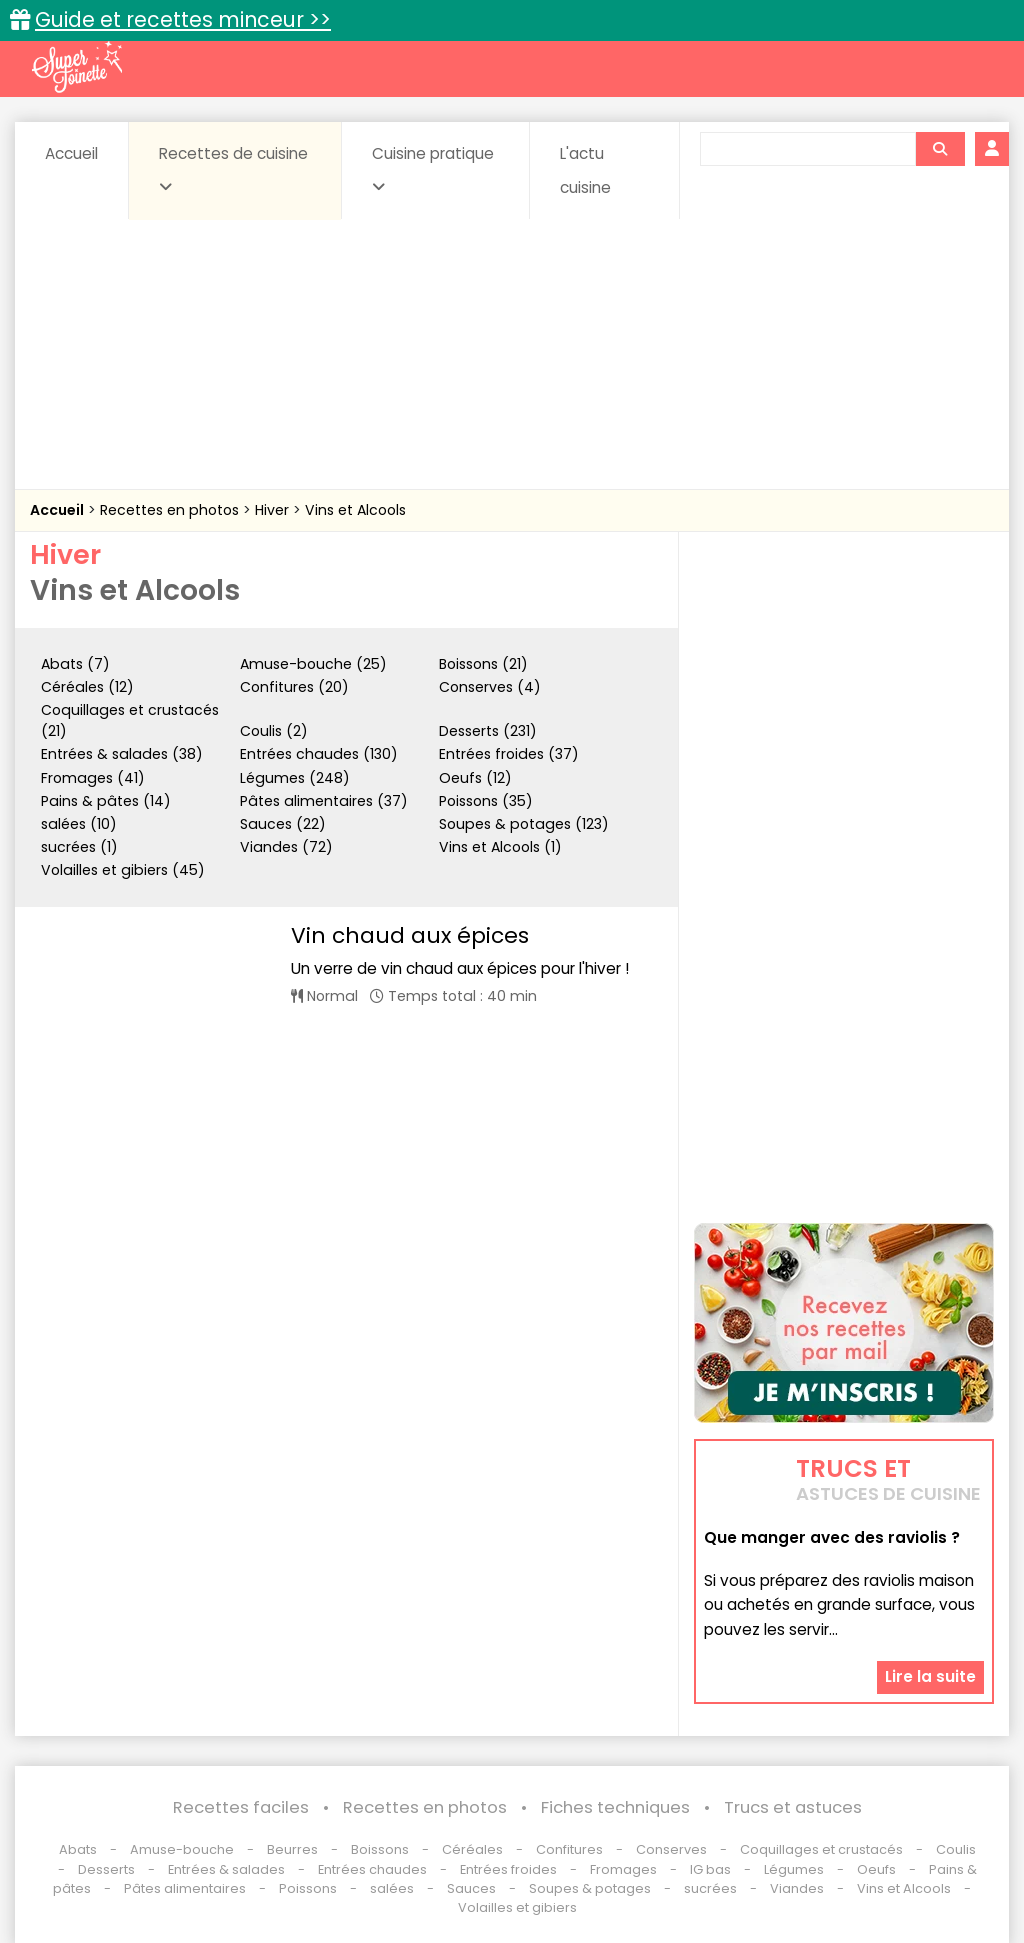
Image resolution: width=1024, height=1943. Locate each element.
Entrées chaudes (372, 1869)
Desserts (106, 1869)
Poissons (308, 1888)
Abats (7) (75, 664)
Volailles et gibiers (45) (123, 870)
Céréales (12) (87, 687)
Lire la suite (930, 1676)
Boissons (380, 1849)
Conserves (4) (490, 687)
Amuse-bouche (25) (313, 664)
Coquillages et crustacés (821, 1849)
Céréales (472, 1849)
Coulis (956, 1849)
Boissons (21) (483, 664)
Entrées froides (508, 1869)
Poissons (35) (486, 801)
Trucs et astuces (793, 1807)
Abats (78, 1849)
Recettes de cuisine (233, 169)
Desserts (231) (488, 731)
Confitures (569, 1849)
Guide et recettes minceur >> (183, 19)
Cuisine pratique (433, 169)
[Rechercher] (940, 149)
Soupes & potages (590, 1888)
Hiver (274, 510)
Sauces (471, 1888)
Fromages (623, 1869)
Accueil (71, 153)
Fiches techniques (615, 1807)
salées (392, 1888)
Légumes (794, 1869)
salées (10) (79, 824)
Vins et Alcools (355, 510)
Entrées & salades (226, 1869)
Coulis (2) (274, 731)
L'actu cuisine (585, 170)
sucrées (710, 1888)
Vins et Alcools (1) (500, 847)
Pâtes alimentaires (185, 1888)
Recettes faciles (241, 1807)
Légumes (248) (295, 778)
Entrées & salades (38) (122, 754)
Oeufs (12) (475, 778)
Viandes (797, 1888)
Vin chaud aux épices (410, 935)
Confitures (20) (294, 687)
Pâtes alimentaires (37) (324, 801)
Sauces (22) (283, 824)
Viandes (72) (286, 847)
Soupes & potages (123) (524, 824)
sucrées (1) (79, 847)
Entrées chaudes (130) (319, 754)
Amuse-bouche (182, 1849)
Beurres (292, 1849)
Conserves (671, 1849)
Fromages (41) (93, 778)
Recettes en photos (171, 510)
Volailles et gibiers (517, 1907)
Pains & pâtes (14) (106, 801)
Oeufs (878, 1869)
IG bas (710, 1869)
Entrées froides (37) (509, 754)
